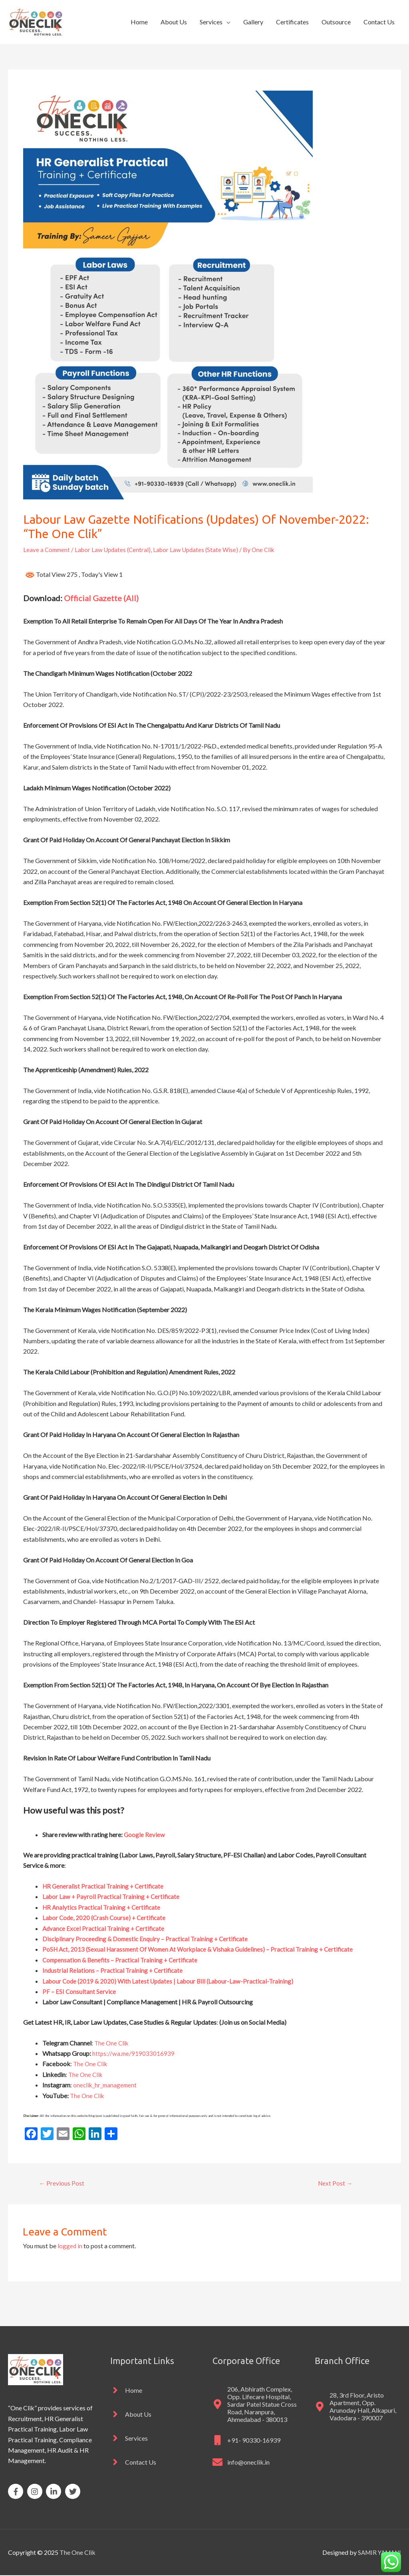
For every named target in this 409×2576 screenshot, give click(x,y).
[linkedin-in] (55, 2492)
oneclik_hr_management (106, 2085)
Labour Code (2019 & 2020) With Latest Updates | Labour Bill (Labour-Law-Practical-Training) (171, 1980)
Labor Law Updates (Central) (116, 549)
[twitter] (74, 2492)
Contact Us (379, 22)
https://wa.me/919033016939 (134, 2053)
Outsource (336, 22)
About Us (174, 22)
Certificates (292, 22)
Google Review (144, 1834)
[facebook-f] (17, 2492)
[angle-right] (126, 2391)
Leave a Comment (47, 549)
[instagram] (36, 2492)
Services (211, 22)
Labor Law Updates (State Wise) (202, 549)
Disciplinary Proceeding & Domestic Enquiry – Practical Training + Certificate (148, 1938)
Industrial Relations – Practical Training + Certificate (114, 1970)
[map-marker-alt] (255, 2405)
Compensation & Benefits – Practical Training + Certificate (122, 1959)
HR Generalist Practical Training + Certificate (104, 1885)
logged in (70, 2246)
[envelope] (241, 2463)
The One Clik (112, 2042)
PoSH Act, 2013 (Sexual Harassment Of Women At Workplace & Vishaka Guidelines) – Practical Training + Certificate (203, 1949)
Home (139, 22)
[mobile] (246, 2441)
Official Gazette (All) (101, 597)
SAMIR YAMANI (377, 2552)
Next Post (335, 2183)
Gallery (253, 22)
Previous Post (62, 2183)
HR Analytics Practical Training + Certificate (103, 1907)
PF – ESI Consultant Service (79, 1991)
